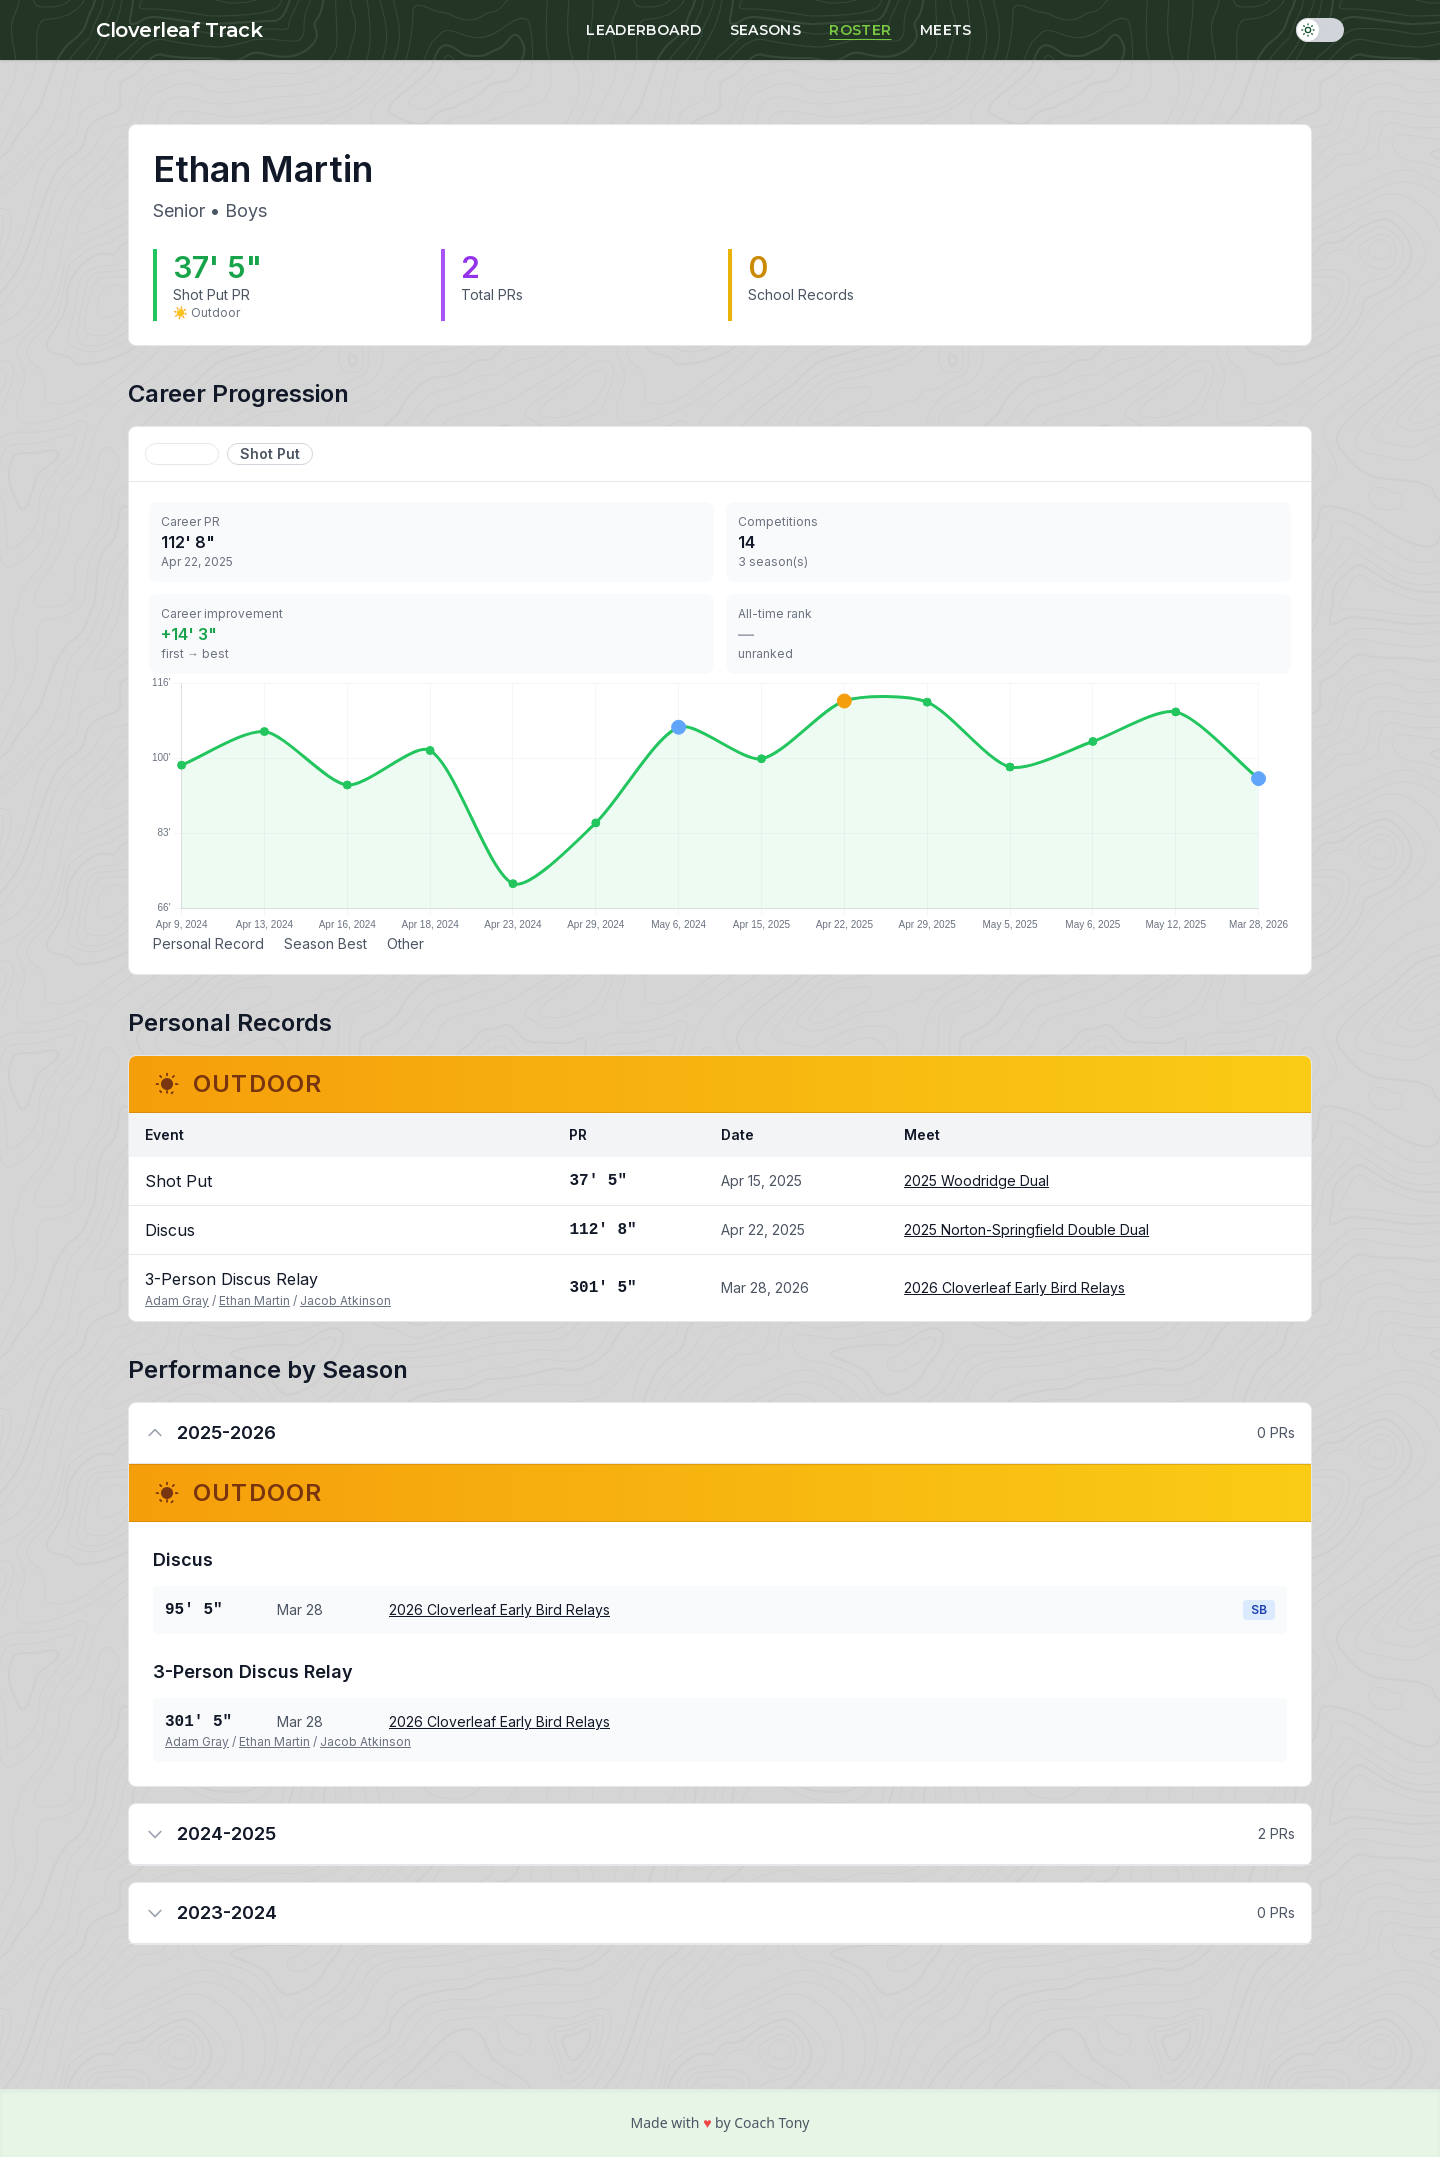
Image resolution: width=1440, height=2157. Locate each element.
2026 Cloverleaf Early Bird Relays (1014, 1287)
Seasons (765, 30)
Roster (860, 30)
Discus (182, 453)
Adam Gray (177, 1300)
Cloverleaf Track (179, 30)
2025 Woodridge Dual (976, 1180)
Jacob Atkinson (345, 1300)
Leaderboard (643, 30)
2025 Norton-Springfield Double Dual (1026, 1229)
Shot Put (270, 453)
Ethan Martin (254, 1300)
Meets (946, 30)
